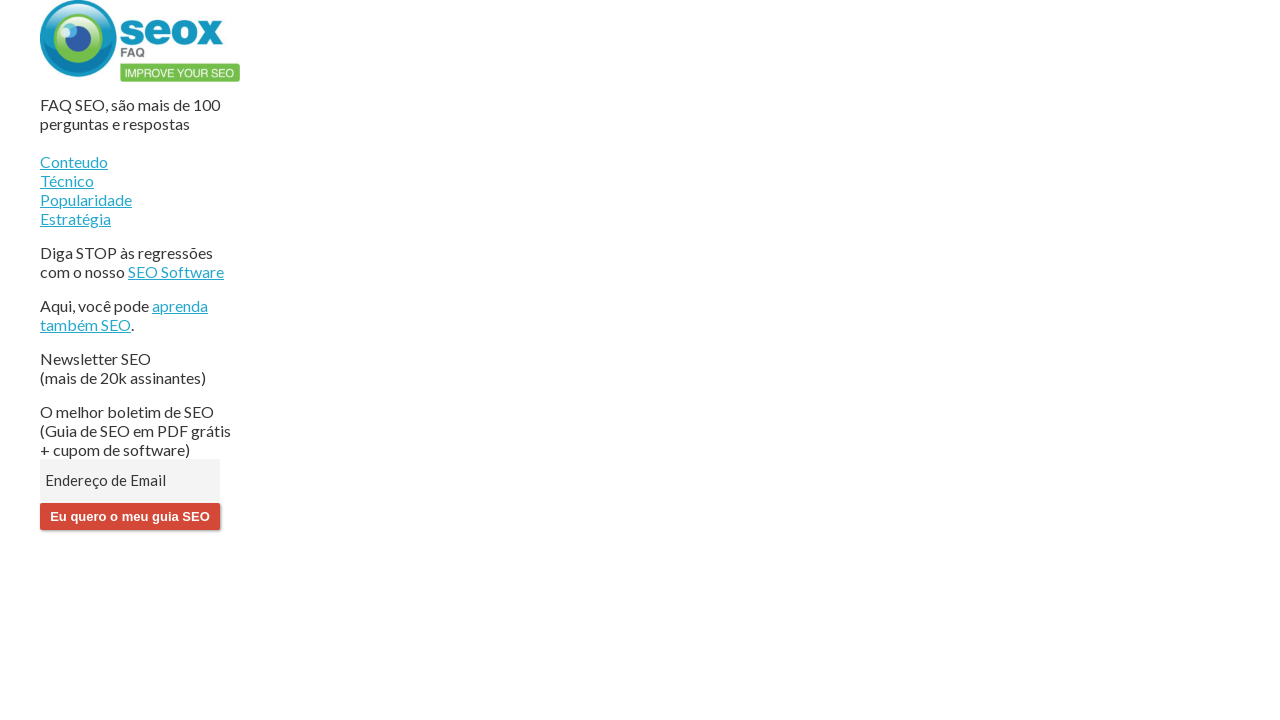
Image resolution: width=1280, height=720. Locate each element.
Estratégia (75, 218)
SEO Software (176, 271)
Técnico (67, 180)
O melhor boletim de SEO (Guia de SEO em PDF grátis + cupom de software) (135, 430)
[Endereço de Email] (130, 480)
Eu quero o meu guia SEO (130, 516)
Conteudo (74, 161)
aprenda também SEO (124, 315)
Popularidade (86, 199)
